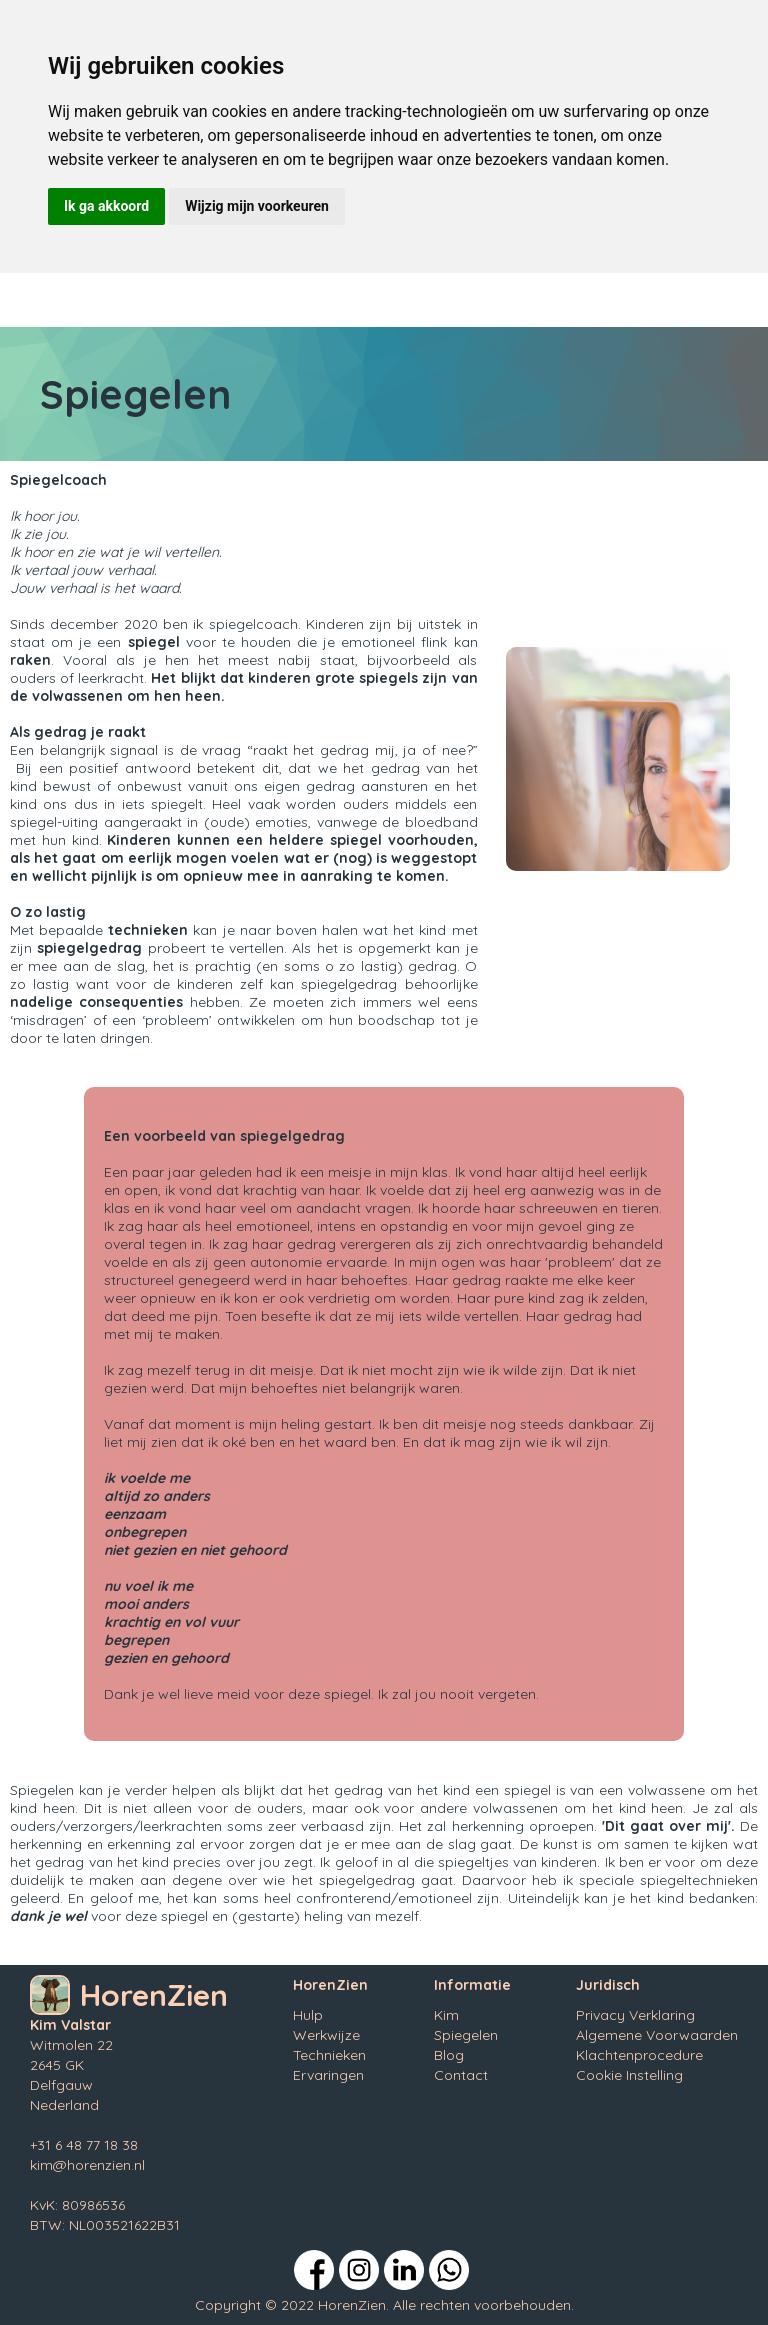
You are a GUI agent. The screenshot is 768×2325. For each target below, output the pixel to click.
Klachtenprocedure (639, 2055)
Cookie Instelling (629, 2075)
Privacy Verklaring (635, 2015)
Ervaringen (328, 2075)
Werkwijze (326, 2035)
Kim (446, 2015)
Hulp (308, 2015)
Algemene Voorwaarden (657, 2035)
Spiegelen (466, 2035)
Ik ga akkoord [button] (106, 206)
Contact (461, 2075)
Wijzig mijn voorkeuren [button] (257, 206)
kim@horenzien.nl (87, 2165)
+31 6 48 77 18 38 (84, 2145)
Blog (449, 2055)
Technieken (329, 2055)
